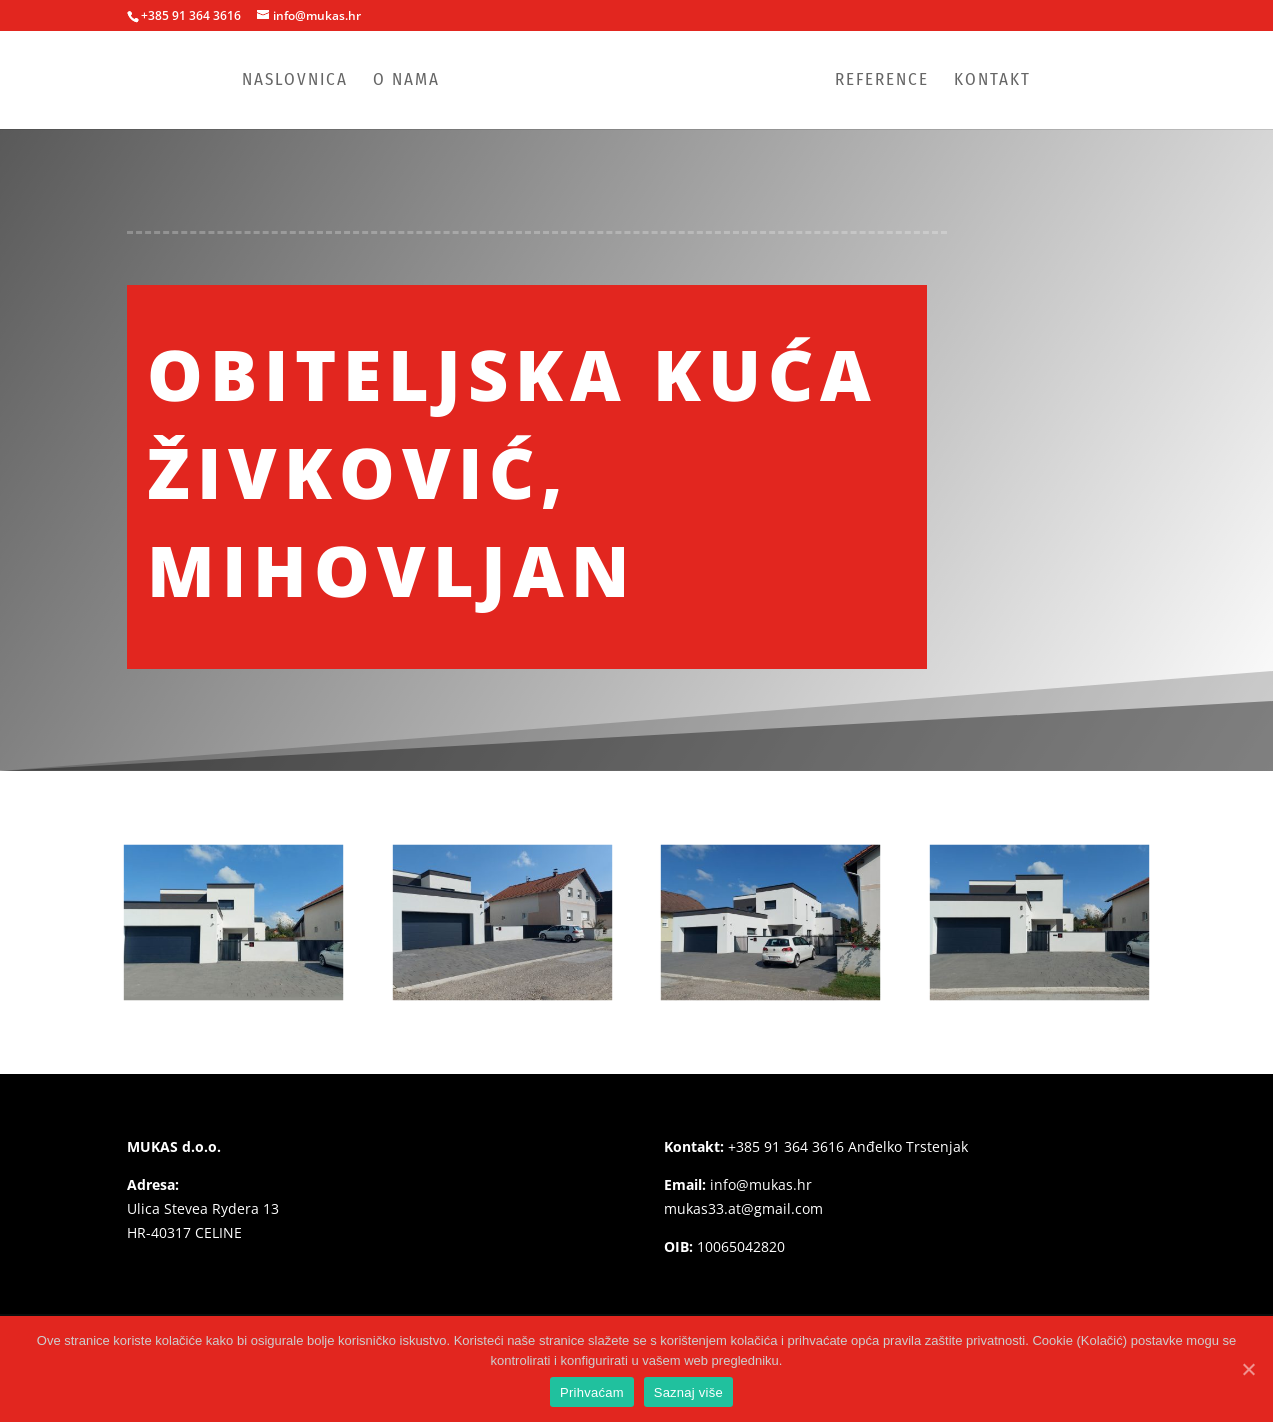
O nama (406, 81)
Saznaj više (688, 1392)
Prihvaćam (592, 1392)
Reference (882, 81)
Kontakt (992, 81)
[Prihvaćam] (1248, 1369)
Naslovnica (295, 81)
